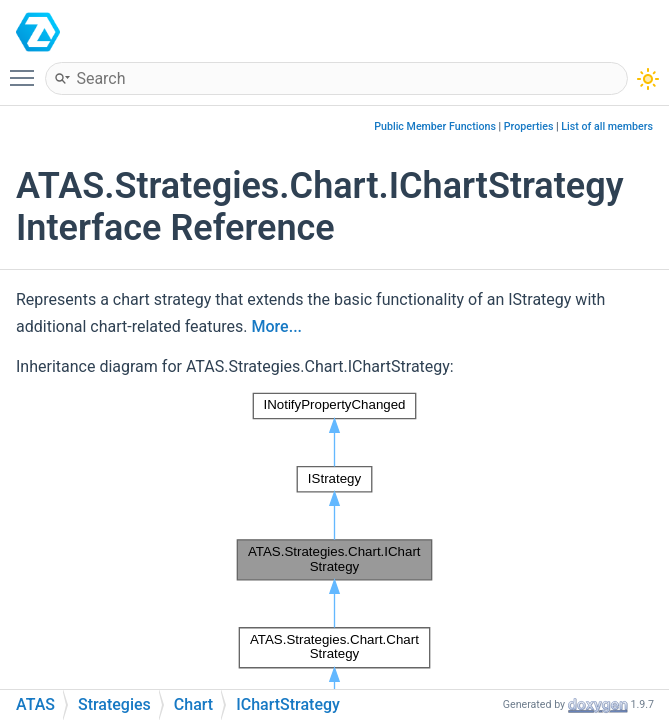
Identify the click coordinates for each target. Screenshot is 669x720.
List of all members (607, 126)
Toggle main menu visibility (27, 69)
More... (277, 326)
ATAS (100, 31)
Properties (529, 126)
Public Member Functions (435, 126)
